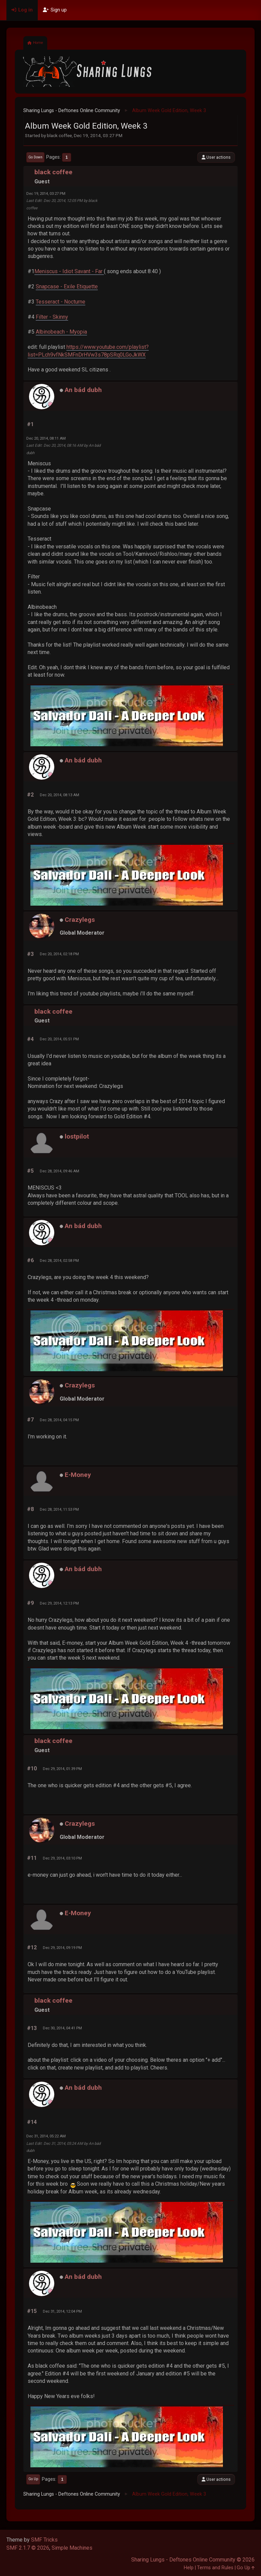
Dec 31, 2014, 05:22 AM (46, 2136)
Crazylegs (80, 919)
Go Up (33, 2479)
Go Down (35, 157)
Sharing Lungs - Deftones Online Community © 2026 (193, 2559)
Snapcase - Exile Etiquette (67, 286)
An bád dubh (83, 390)
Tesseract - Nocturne (60, 301)
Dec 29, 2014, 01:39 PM (62, 1768)
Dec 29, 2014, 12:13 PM (59, 1603)
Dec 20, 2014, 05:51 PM (59, 1039)
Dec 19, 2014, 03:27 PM (45, 193)
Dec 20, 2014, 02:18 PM (59, 954)
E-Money (78, 1475)
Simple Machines (72, 2548)
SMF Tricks (44, 2539)
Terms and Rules (215, 2568)
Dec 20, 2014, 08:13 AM (59, 794)
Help (189, 2568)
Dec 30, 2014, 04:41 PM (62, 2028)
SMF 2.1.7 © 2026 (27, 2548)
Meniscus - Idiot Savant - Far (69, 271)
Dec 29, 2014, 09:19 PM (62, 1947)
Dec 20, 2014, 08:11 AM (46, 438)
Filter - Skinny (52, 317)
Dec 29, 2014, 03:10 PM (62, 1858)
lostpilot (77, 1136)
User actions (216, 157)
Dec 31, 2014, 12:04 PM (62, 2311)
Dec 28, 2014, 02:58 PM (59, 1260)
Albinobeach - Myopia (61, 332)
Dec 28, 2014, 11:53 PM (59, 1509)
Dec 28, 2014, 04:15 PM (59, 1419)
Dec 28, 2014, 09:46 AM (59, 1171)
